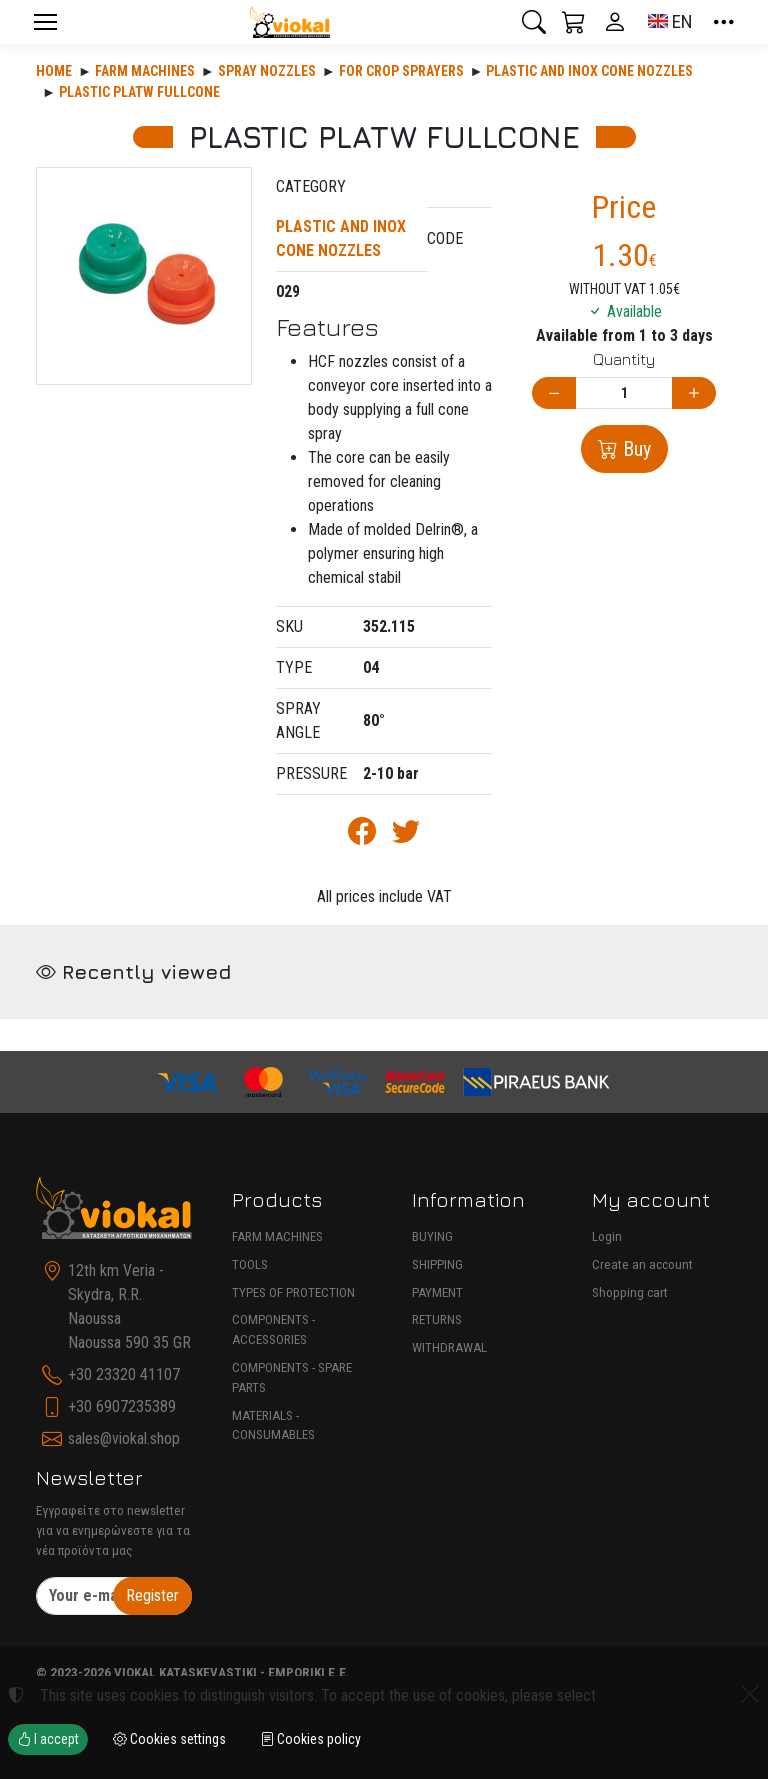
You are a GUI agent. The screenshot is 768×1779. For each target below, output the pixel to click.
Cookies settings (169, 1739)
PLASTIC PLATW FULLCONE (139, 92)
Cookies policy (310, 1739)
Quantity (624, 359)
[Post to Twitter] (406, 835)
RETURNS (437, 1319)
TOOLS (250, 1264)
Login (607, 1236)
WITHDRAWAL (449, 1347)
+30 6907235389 (122, 1406)
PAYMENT (437, 1292)
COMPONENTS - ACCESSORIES (273, 1329)
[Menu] (45, 22)
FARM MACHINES (277, 1236)
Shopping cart (630, 1292)
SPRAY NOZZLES (267, 71)
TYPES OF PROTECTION (293, 1292)
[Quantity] (624, 393)
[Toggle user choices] (615, 22)
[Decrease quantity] (554, 393)
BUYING (432, 1236)
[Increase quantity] (694, 393)
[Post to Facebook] (362, 835)
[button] (534, 22)
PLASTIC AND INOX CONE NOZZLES (589, 71)
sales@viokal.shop (124, 1438)
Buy (634, 449)
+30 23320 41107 (124, 1374)
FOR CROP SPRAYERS (401, 71)
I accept (48, 1739)
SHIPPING (437, 1264)
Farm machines (145, 71)
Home (54, 71)
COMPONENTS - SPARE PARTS (292, 1377)
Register (152, 1595)
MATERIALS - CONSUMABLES (273, 1425)
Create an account (642, 1264)
